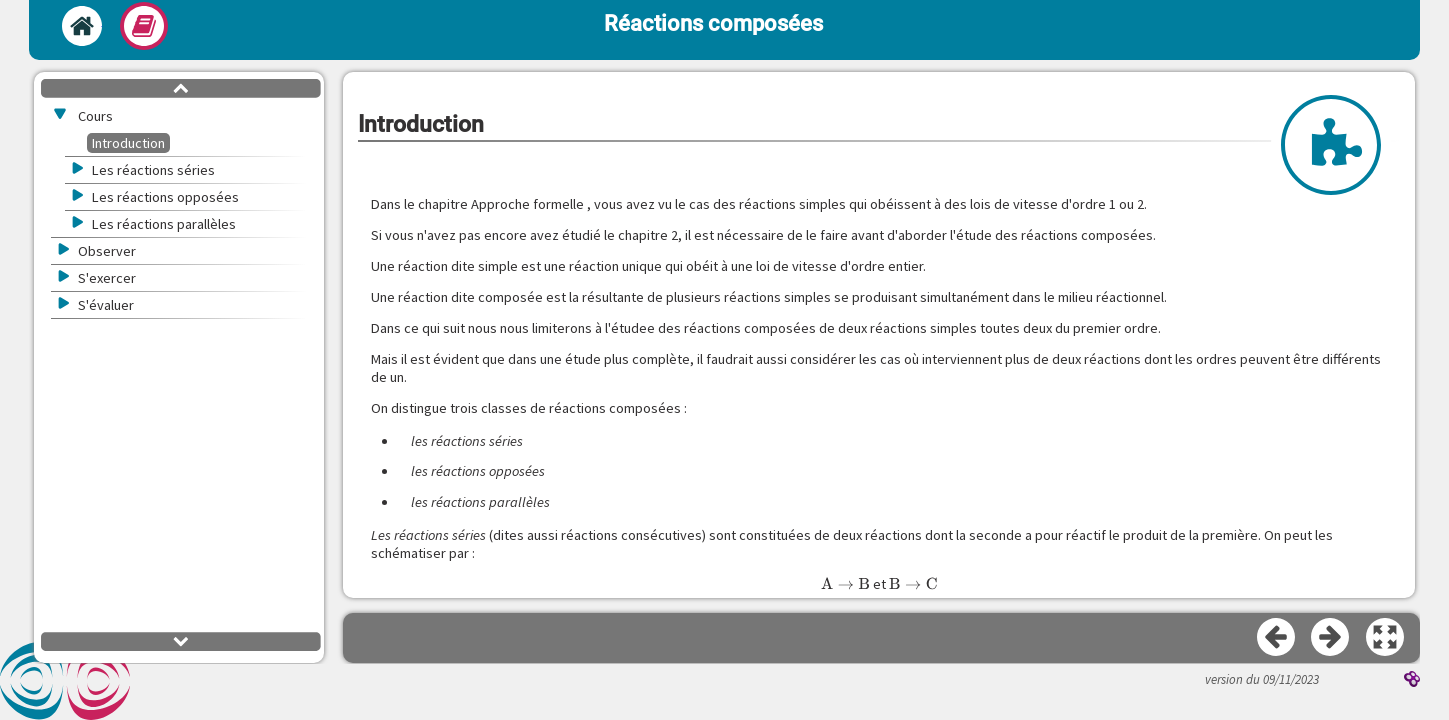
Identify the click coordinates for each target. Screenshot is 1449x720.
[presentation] (845, 584)
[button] (1386, 638)
